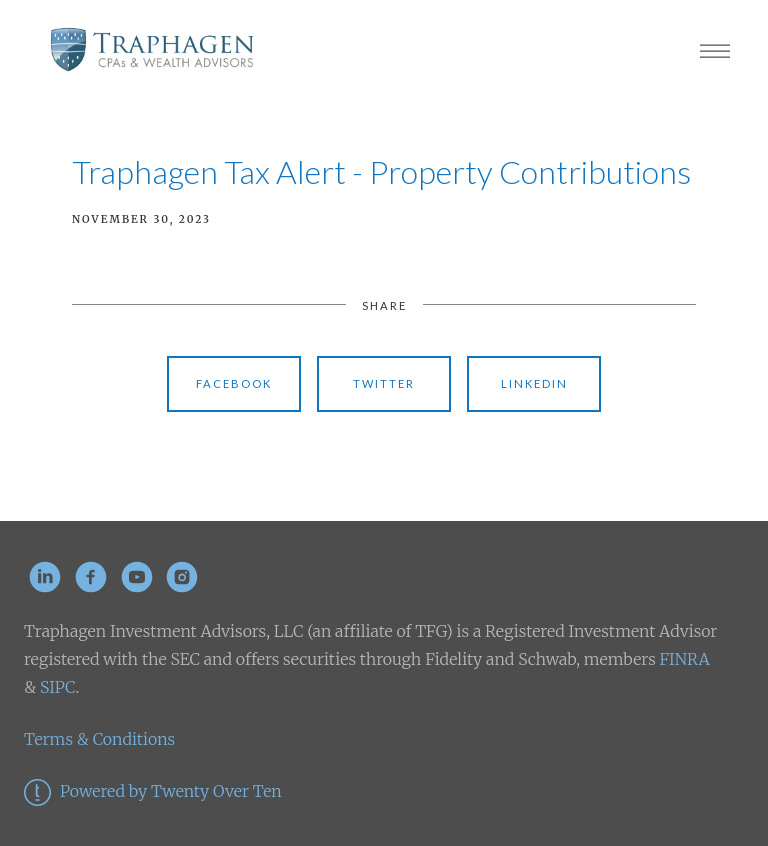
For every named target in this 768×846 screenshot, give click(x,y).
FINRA (685, 659)
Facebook (234, 383)
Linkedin (534, 383)
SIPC (55, 687)
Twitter (384, 383)
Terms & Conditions (99, 739)
